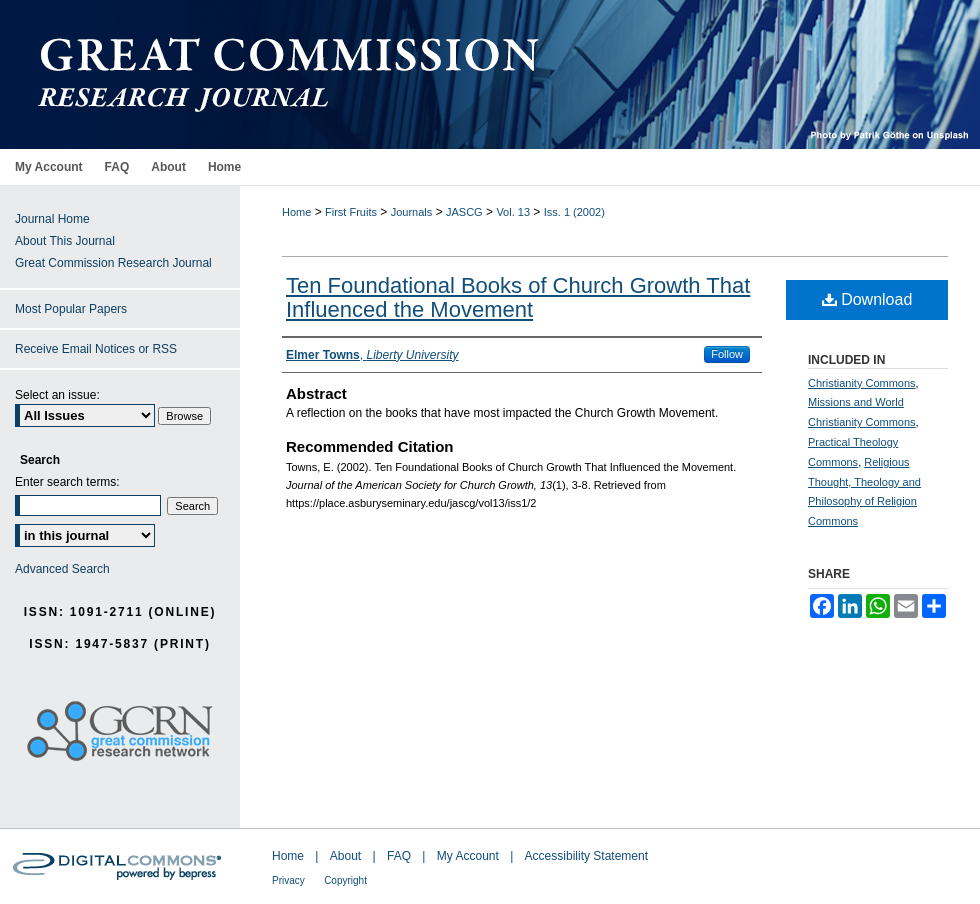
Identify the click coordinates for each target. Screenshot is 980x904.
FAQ (399, 856)
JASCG (464, 212)
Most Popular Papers (71, 309)
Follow (727, 354)
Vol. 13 (513, 212)
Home (296, 212)
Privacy (288, 880)
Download (867, 299)
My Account (468, 856)
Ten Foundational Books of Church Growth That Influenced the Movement (518, 297)
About (345, 856)
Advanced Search (62, 569)
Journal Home (52, 219)
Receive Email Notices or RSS (96, 349)
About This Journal (65, 241)
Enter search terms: (67, 482)
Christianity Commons (862, 383)
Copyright (345, 880)
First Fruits (351, 212)
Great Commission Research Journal (113, 263)
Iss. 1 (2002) (574, 212)
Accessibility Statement (586, 856)
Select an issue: (57, 395)
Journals (412, 212)
